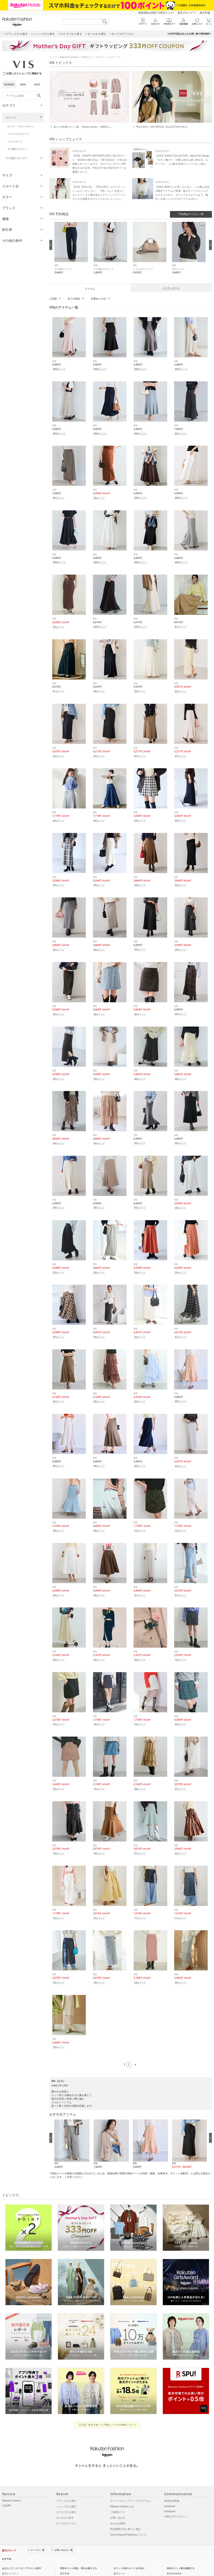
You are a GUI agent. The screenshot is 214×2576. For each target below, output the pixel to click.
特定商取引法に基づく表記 (125, 2512)
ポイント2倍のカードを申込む (129, 2551)
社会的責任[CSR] (44, 2566)
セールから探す (65, 2500)
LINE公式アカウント (175, 2499)
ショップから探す (66, 2489)
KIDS (37, 84)
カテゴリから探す (66, 2495)
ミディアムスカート (18, 134)
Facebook (169, 2489)
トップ (53, 57)
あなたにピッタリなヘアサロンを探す (21, 2551)
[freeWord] (23, 96)
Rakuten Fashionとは (122, 2489)
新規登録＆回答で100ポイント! (156, 12)
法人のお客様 (117, 2506)
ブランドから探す (66, 2483)
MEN (23, 84)
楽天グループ (185, 12)
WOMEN (9, 84)
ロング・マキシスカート (21, 126)
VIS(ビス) (86, 57)
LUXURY (6, 2488)
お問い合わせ (117, 2500)
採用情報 (60, 2566)
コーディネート (171, 288)
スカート (10, 117)
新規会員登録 (171, 2483)
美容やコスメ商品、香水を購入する (78, 2551)
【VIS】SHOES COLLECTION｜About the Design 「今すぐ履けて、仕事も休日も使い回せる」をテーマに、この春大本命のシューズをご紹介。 (183, 159)
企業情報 (6, 2566)
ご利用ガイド (117, 2495)
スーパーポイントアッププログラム (130, 2483)
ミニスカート (14, 141)
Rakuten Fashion (69, 57)
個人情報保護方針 (23, 2566)
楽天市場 (205, 12)
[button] (71, 251)
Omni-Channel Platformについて (128, 2517)
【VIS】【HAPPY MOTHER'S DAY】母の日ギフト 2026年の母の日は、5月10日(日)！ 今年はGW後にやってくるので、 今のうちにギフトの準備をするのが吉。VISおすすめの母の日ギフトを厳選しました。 (99, 163)
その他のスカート (17, 149)
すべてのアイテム (66, 2506)
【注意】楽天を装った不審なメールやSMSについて (107, 2407)
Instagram (170, 2494)
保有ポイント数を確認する (180, 2551)
